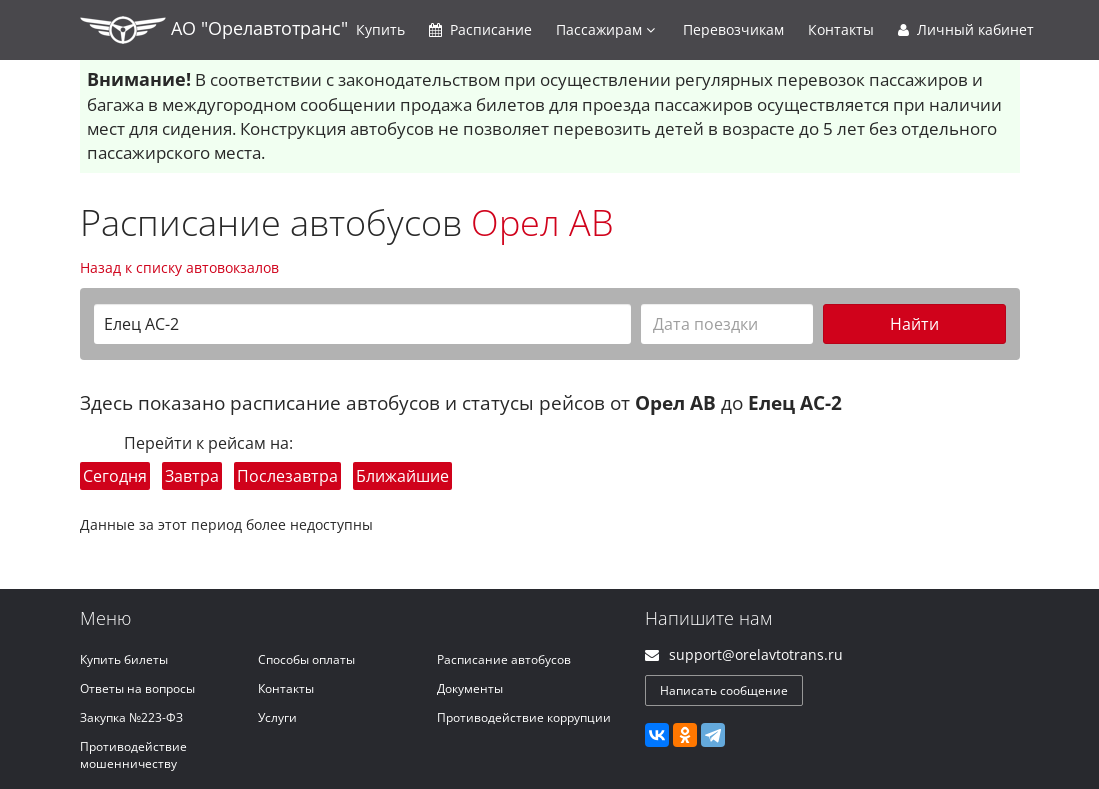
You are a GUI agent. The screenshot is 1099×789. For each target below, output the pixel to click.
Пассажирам (605, 29)
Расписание (480, 29)
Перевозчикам (733, 29)
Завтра (192, 476)
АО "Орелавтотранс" (214, 30)
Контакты (841, 29)
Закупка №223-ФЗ (131, 717)
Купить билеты (124, 659)
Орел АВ (542, 222)
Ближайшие (402, 476)
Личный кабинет (966, 29)
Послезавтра (287, 476)
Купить (380, 29)
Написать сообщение (724, 690)
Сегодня (115, 476)
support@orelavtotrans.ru (756, 654)
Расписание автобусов (504, 659)
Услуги (277, 717)
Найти (914, 324)
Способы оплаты (306, 659)
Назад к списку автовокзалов (179, 267)
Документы (470, 688)
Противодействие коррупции (524, 717)
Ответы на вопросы (137, 688)
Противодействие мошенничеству (133, 755)
